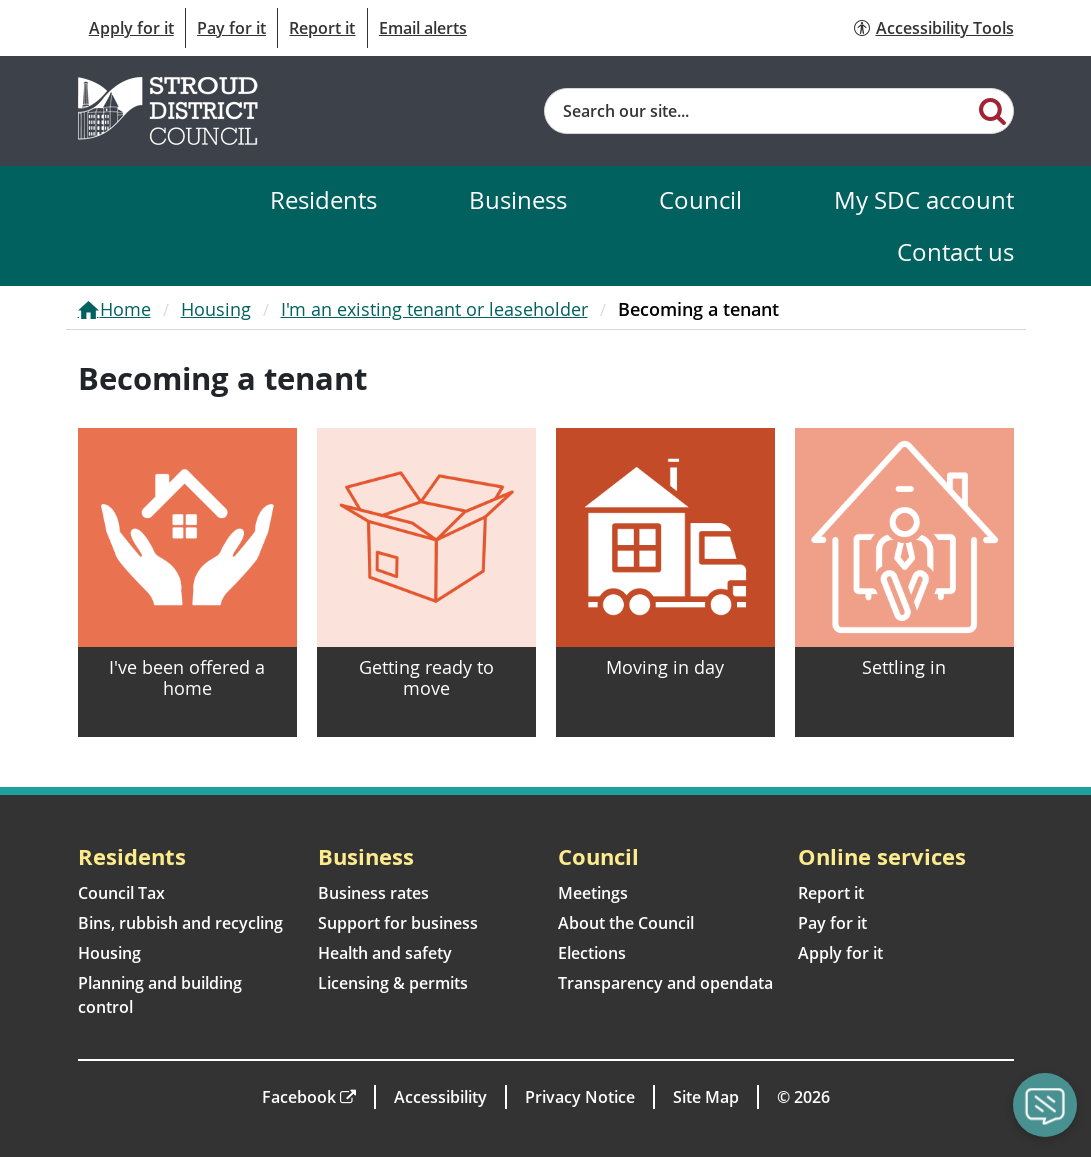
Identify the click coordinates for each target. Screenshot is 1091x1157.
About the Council (626, 923)
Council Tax (121, 893)
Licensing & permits (393, 983)
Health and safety (385, 953)
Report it (322, 28)
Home (125, 309)
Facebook (299, 1097)
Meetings (593, 893)
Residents (323, 199)
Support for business (398, 923)
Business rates (373, 893)
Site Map (706, 1097)
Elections (592, 953)
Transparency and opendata (665, 983)
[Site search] (759, 111)
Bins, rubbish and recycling (180, 923)
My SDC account (924, 199)
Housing (216, 309)
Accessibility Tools (945, 28)
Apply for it (131, 28)
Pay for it (231, 28)
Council (700, 199)
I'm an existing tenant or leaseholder (434, 309)
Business (518, 199)
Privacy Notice (580, 1097)
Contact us (955, 251)
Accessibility (440, 1097)
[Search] (992, 110)
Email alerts (423, 28)
